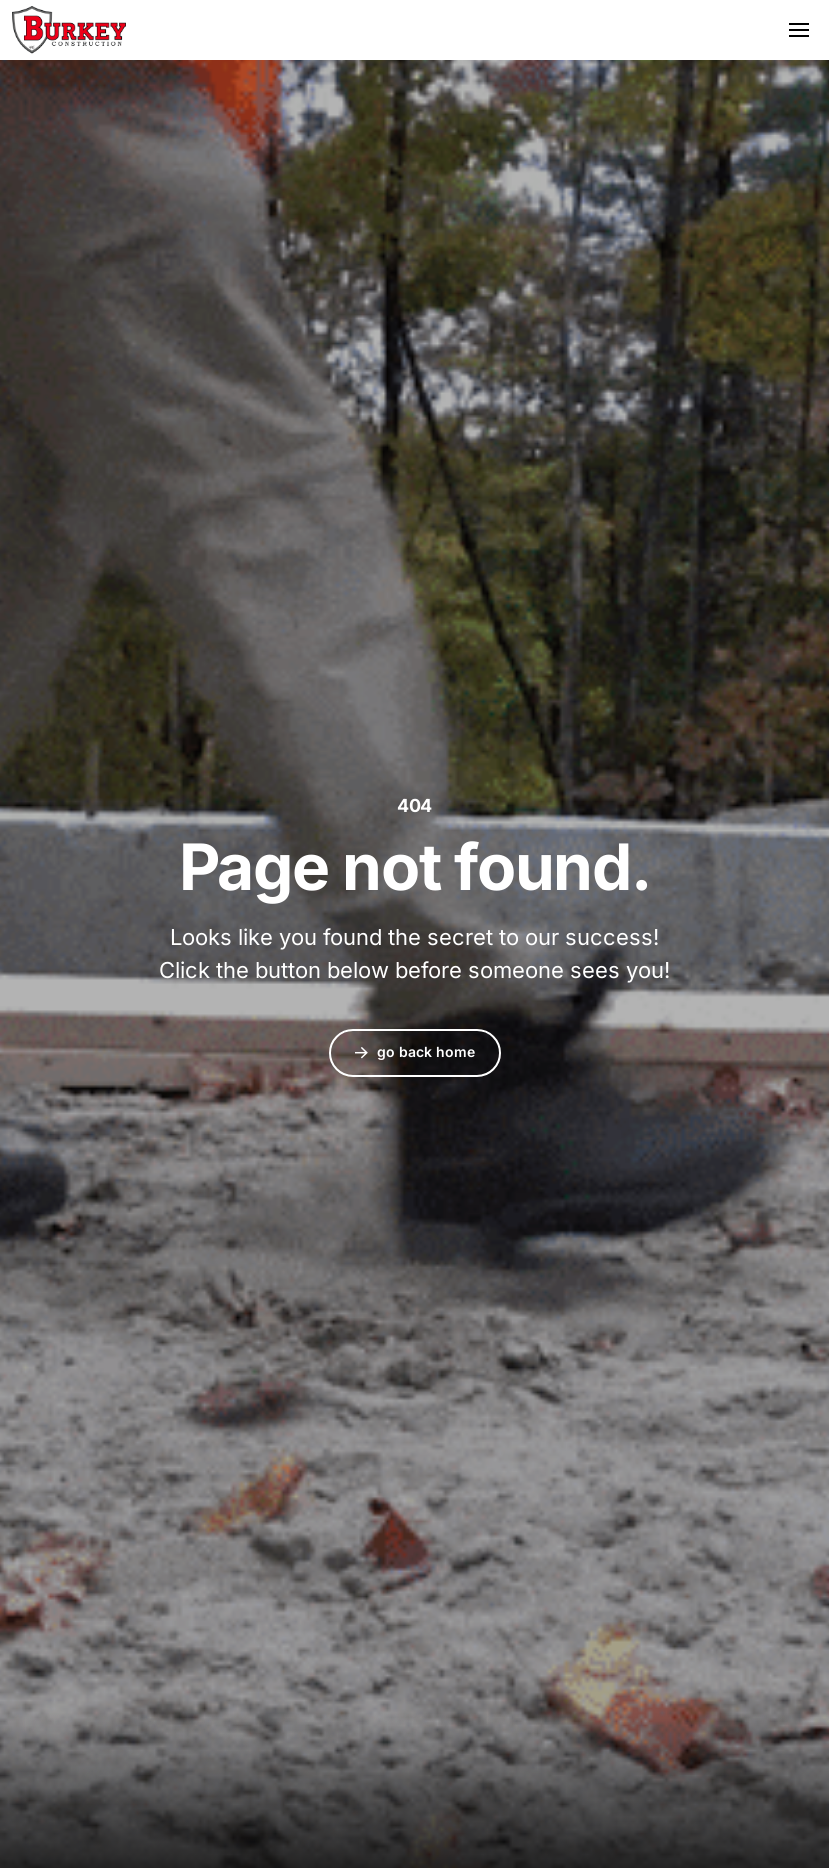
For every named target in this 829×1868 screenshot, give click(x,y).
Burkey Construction (69, 30)
